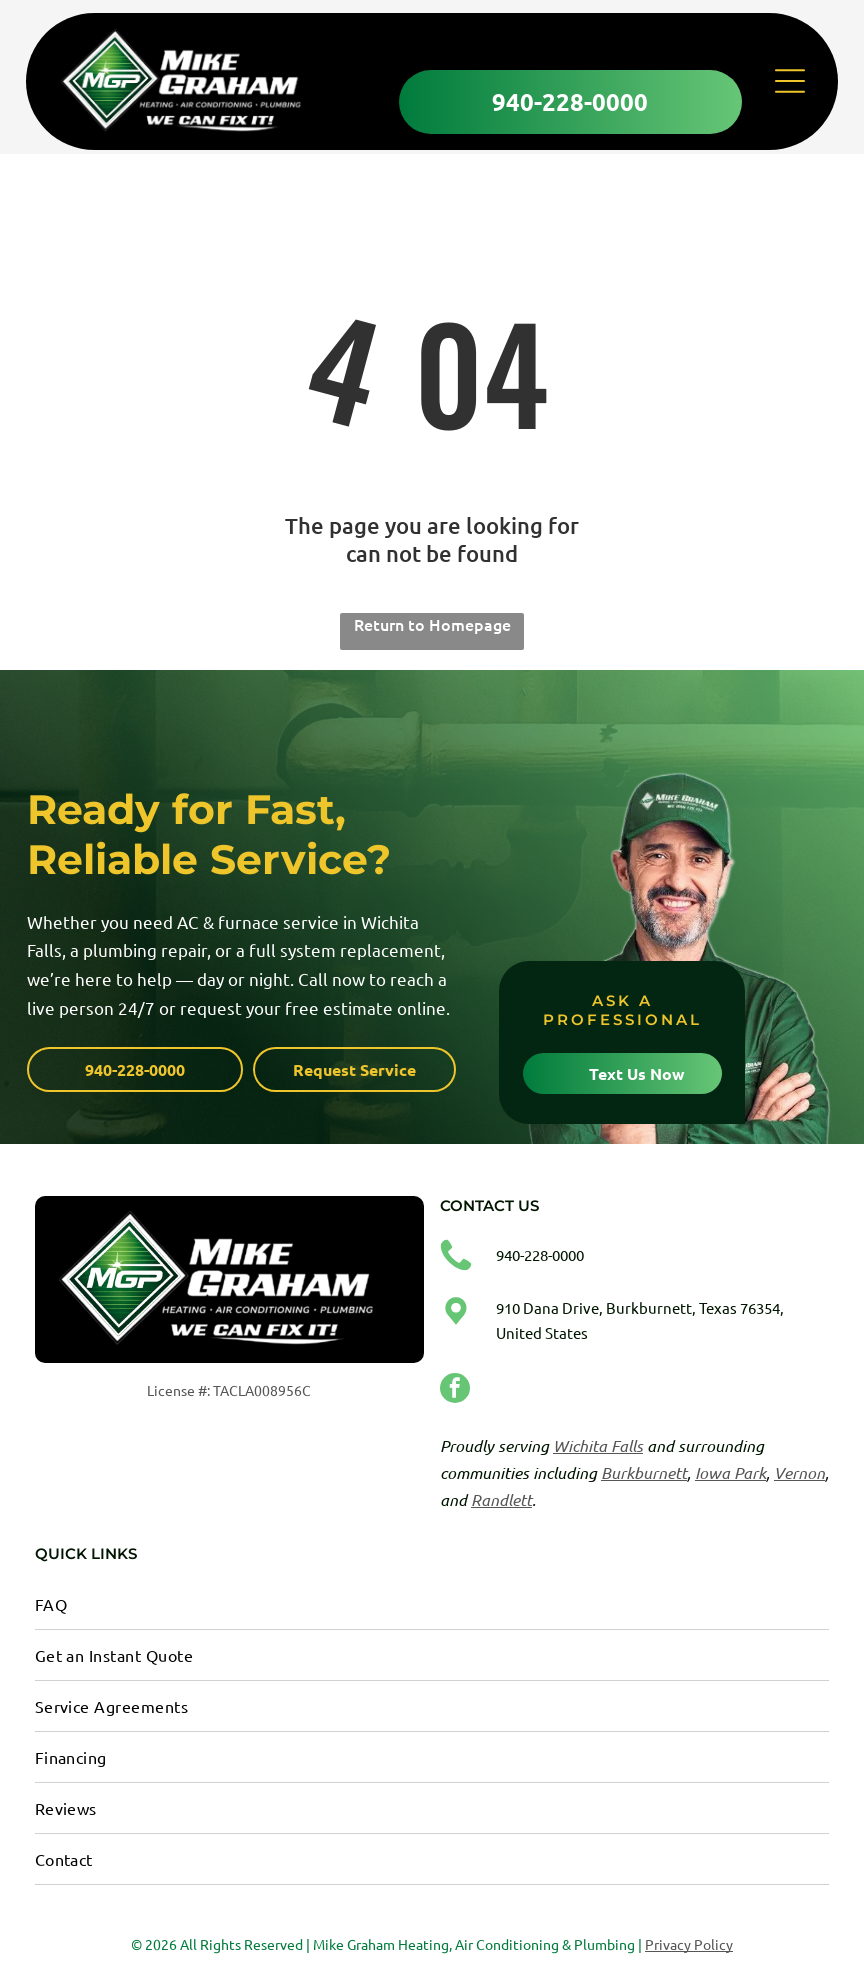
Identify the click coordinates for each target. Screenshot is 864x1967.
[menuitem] (432, 1602)
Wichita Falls (598, 1443)
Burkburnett (644, 1470)
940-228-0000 (540, 1252)
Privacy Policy (689, 1942)
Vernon (799, 1470)
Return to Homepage (432, 622)
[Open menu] (790, 83)
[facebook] (455, 1388)
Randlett (501, 1497)
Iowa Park (730, 1470)
